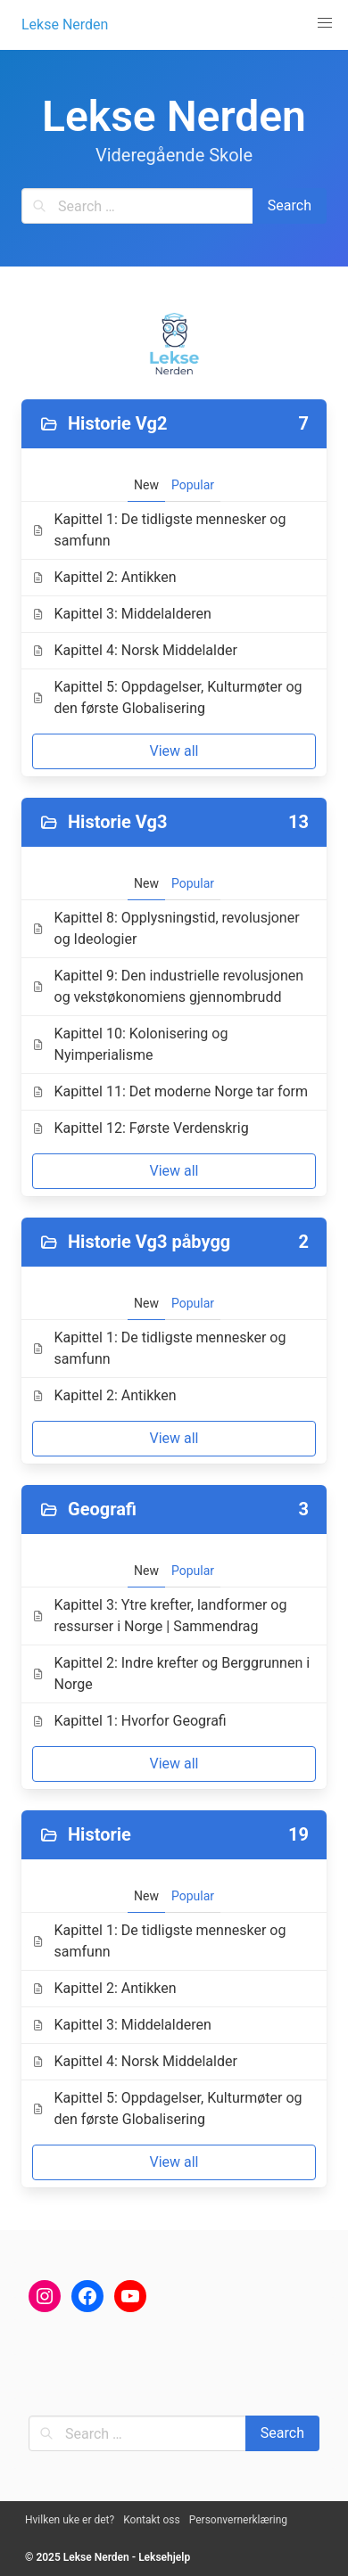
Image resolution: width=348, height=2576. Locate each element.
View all (173, 750)
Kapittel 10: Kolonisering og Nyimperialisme (130, 1044)
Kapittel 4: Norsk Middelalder (134, 650)
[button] (325, 23)
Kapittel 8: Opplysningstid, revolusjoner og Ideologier (166, 928)
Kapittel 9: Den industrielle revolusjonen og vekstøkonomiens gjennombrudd (167, 986)
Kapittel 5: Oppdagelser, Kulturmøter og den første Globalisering (167, 697)
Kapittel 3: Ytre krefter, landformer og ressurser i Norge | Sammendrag (159, 1615)
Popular (192, 485)
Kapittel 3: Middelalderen (121, 613)
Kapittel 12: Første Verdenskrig (140, 1128)
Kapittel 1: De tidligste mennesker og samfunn (159, 530)
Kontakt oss (151, 2520)
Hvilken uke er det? (69, 2520)
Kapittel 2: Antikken (104, 577)
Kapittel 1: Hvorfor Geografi (129, 1720)
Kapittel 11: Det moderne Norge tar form (170, 1091)
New (146, 485)
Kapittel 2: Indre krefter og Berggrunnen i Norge (171, 1673)
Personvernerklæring (238, 2520)
